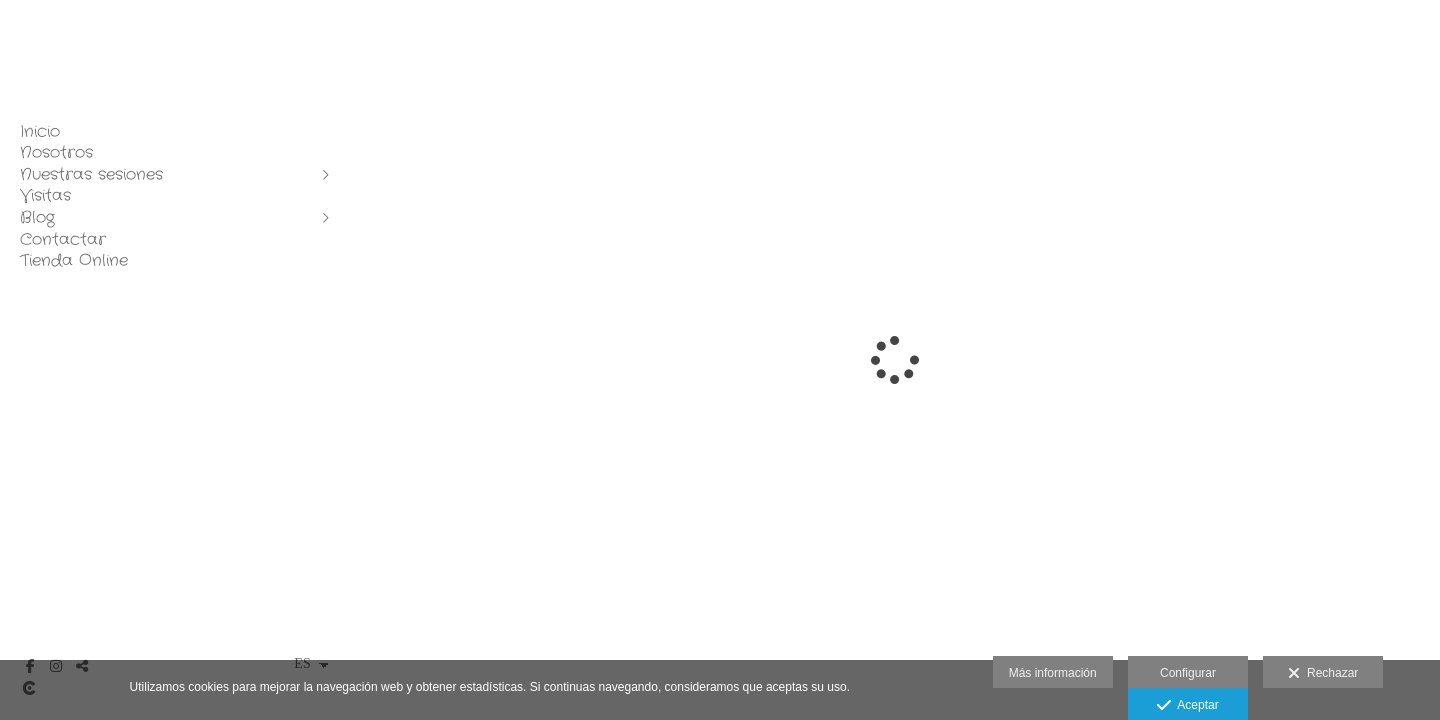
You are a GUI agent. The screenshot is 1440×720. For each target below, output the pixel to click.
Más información (1053, 673)
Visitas (45, 196)
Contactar (63, 240)
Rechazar (1323, 674)
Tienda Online (74, 261)
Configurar (1188, 673)
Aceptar (1187, 706)
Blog (37, 218)
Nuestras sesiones (91, 175)
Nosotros (56, 153)
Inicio (40, 132)
